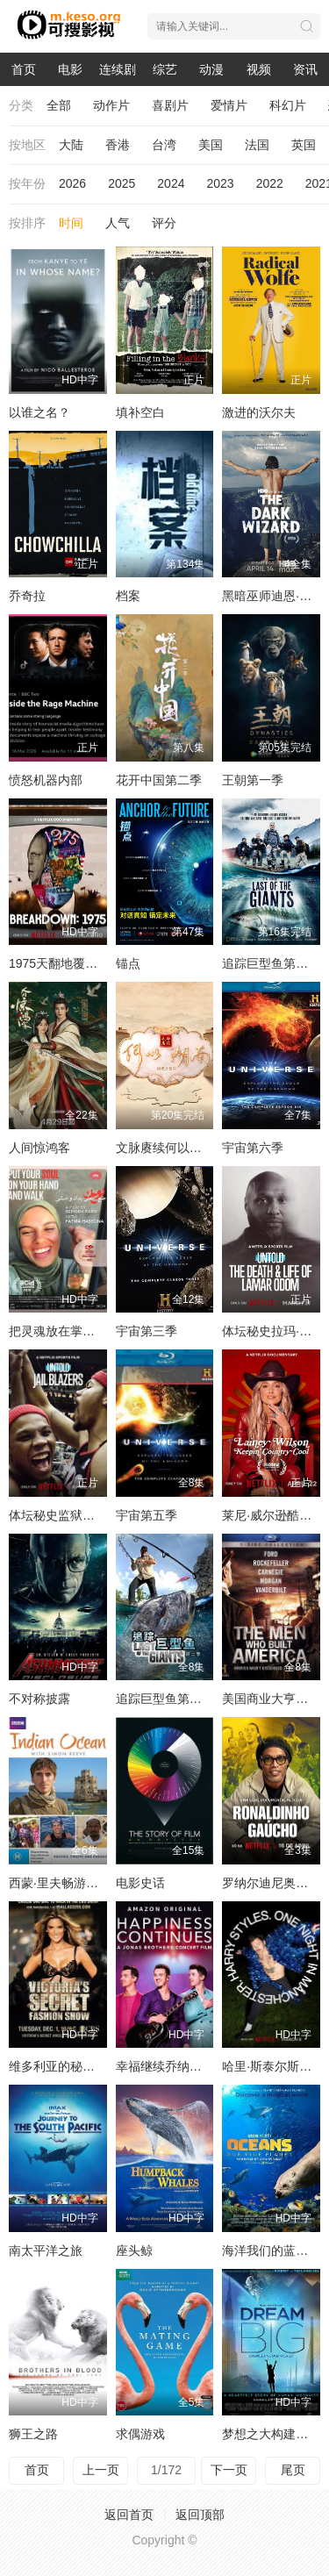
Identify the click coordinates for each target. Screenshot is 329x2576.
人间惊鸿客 (39, 1148)
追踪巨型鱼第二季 (165, 1699)
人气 (117, 223)
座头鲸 (134, 2250)
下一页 (229, 2470)
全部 (58, 105)
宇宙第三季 (146, 1331)
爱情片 (229, 105)
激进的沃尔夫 (259, 412)
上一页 (100, 2470)
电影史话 (140, 1883)
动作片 (111, 105)
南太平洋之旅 (45, 2250)
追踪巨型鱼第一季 (271, 963)
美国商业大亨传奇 (271, 1699)
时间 (71, 223)
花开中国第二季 (159, 780)
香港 (117, 145)
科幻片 (287, 105)
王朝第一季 (252, 780)
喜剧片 (170, 105)
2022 (269, 183)
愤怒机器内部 (45, 780)
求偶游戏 (140, 2434)
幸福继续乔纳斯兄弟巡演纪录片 (202, 2066)
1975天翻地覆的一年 (65, 963)
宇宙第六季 (252, 1148)
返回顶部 (200, 2515)
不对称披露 (39, 1699)
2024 (170, 183)
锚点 (128, 963)
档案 (128, 596)
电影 (70, 69)
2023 (219, 183)
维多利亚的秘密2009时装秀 (84, 2066)
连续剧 (117, 69)
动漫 (211, 69)
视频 (259, 69)
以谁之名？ (39, 412)
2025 (121, 183)
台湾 (164, 145)
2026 (72, 183)
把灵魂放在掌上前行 (64, 1331)
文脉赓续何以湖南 (165, 1148)
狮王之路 (33, 2434)
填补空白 (140, 412)
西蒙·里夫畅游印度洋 (66, 1883)
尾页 (293, 2470)
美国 (210, 145)
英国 (303, 145)
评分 (164, 223)
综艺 (165, 69)
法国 (257, 145)
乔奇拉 (27, 596)
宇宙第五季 (146, 1515)
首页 (23, 69)
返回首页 (129, 2515)
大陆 (71, 145)
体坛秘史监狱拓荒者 (64, 1515)
